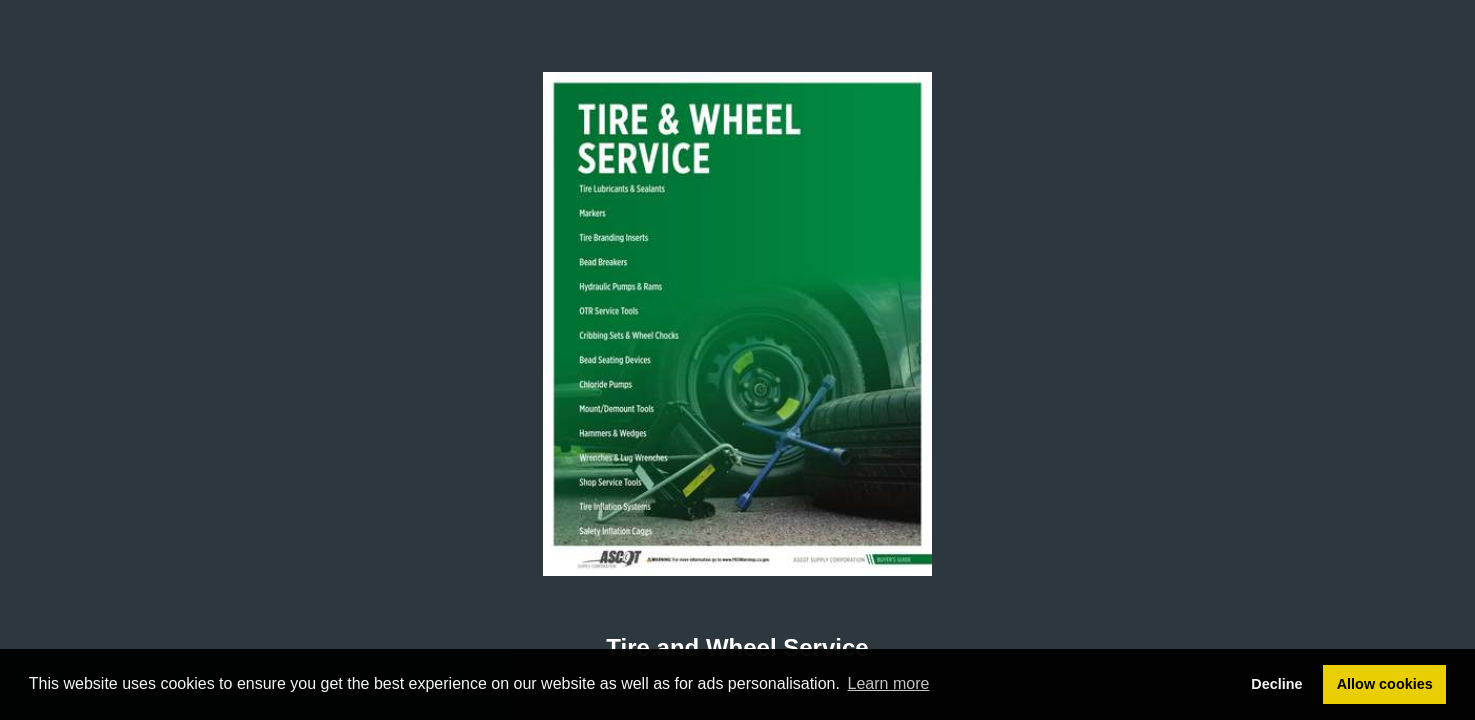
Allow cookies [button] (1385, 684)
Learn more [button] (889, 683)
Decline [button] (1276, 684)
